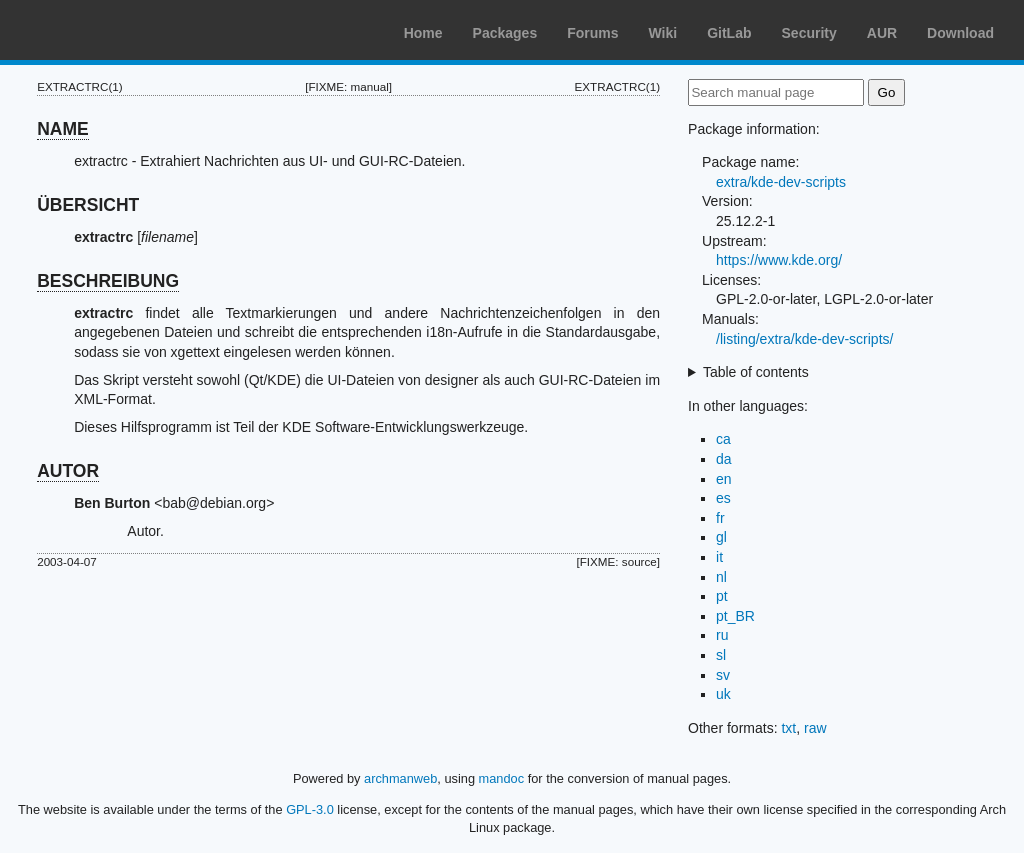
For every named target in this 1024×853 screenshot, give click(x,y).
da (724, 459)
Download (960, 33)
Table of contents (756, 372)
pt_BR (735, 616)
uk (723, 694)
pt (722, 596)
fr (720, 518)
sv (723, 675)
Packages (505, 33)
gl (721, 537)
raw (815, 728)
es (723, 498)
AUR (882, 33)
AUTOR (68, 471)
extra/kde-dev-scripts (781, 182)
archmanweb (400, 778)
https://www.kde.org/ (779, 260)
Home (423, 33)
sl (721, 655)
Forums (592, 33)
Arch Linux (110, 30)
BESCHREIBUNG (108, 281)
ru (722, 635)
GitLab (729, 33)
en (724, 479)
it (719, 557)
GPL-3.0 (310, 809)
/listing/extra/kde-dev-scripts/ (804, 339)
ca (723, 439)
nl (721, 577)
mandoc (502, 778)
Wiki (663, 33)
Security (809, 33)
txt (788, 728)
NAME (63, 129)
